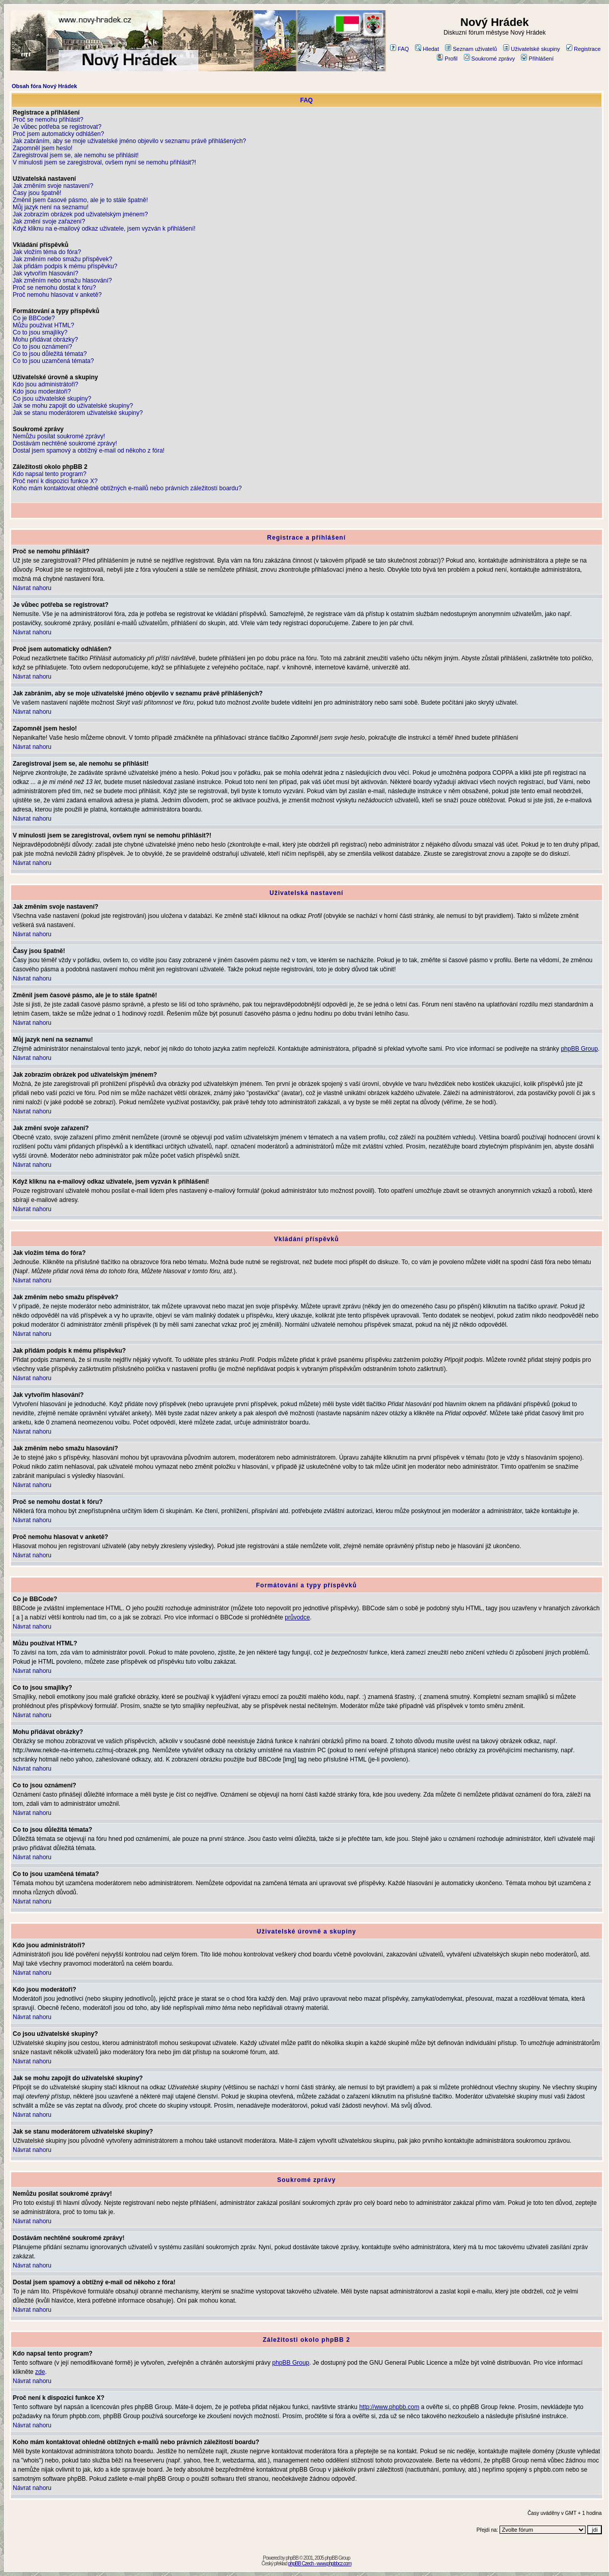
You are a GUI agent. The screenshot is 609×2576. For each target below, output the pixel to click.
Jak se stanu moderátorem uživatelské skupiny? (78, 412)
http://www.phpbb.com (389, 2407)
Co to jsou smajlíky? (40, 332)
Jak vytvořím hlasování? (45, 273)
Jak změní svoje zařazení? (49, 221)
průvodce (297, 1617)
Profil (447, 58)
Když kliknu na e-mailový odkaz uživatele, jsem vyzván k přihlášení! (104, 228)
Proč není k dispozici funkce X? (55, 481)
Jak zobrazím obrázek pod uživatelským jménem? (80, 214)
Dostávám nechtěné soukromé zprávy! (65, 443)
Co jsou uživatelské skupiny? (52, 398)
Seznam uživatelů (471, 49)
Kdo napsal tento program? (50, 474)
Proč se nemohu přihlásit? (48, 119)
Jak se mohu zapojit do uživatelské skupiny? (73, 405)
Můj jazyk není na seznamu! (51, 207)
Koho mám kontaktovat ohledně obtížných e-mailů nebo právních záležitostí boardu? (127, 488)
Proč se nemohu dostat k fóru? (54, 287)
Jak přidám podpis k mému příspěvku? (65, 266)
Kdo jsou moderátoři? (42, 391)
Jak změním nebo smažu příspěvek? (62, 259)
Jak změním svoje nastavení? (53, 185)
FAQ (399, 49)
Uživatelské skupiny (531, 49)
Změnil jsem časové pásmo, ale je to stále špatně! (80, 200)
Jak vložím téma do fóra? (47, 252)
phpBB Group (579, 1048)
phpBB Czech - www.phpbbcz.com (319, 2563)
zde (40, 2371)
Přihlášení (537, 58)
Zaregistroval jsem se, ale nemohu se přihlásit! (76, 155)
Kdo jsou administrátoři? (45, 384)
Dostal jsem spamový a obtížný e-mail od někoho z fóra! (88, 450)
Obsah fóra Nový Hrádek (44, 86)
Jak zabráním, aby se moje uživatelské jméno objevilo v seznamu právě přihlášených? (129, 141)
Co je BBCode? (34, 318)
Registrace (583, 49)
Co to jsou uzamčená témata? (53, 361)
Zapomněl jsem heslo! (42, 148)
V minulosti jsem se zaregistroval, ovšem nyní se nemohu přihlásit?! (104, 162)
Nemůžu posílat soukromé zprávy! (59, 436)
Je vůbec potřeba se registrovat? (57, 126)
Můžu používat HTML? (43, 325)
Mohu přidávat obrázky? (45, 339)
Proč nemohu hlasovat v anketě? (57, 294)
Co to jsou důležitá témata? (50, 353)
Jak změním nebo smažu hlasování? (62, 280)
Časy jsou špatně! (37, 193)
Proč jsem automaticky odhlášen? (58, 133)
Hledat (427, 49)
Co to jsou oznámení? (42, 346)
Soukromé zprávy (489, 58)
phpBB (292, 2558)
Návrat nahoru (32, 588)
